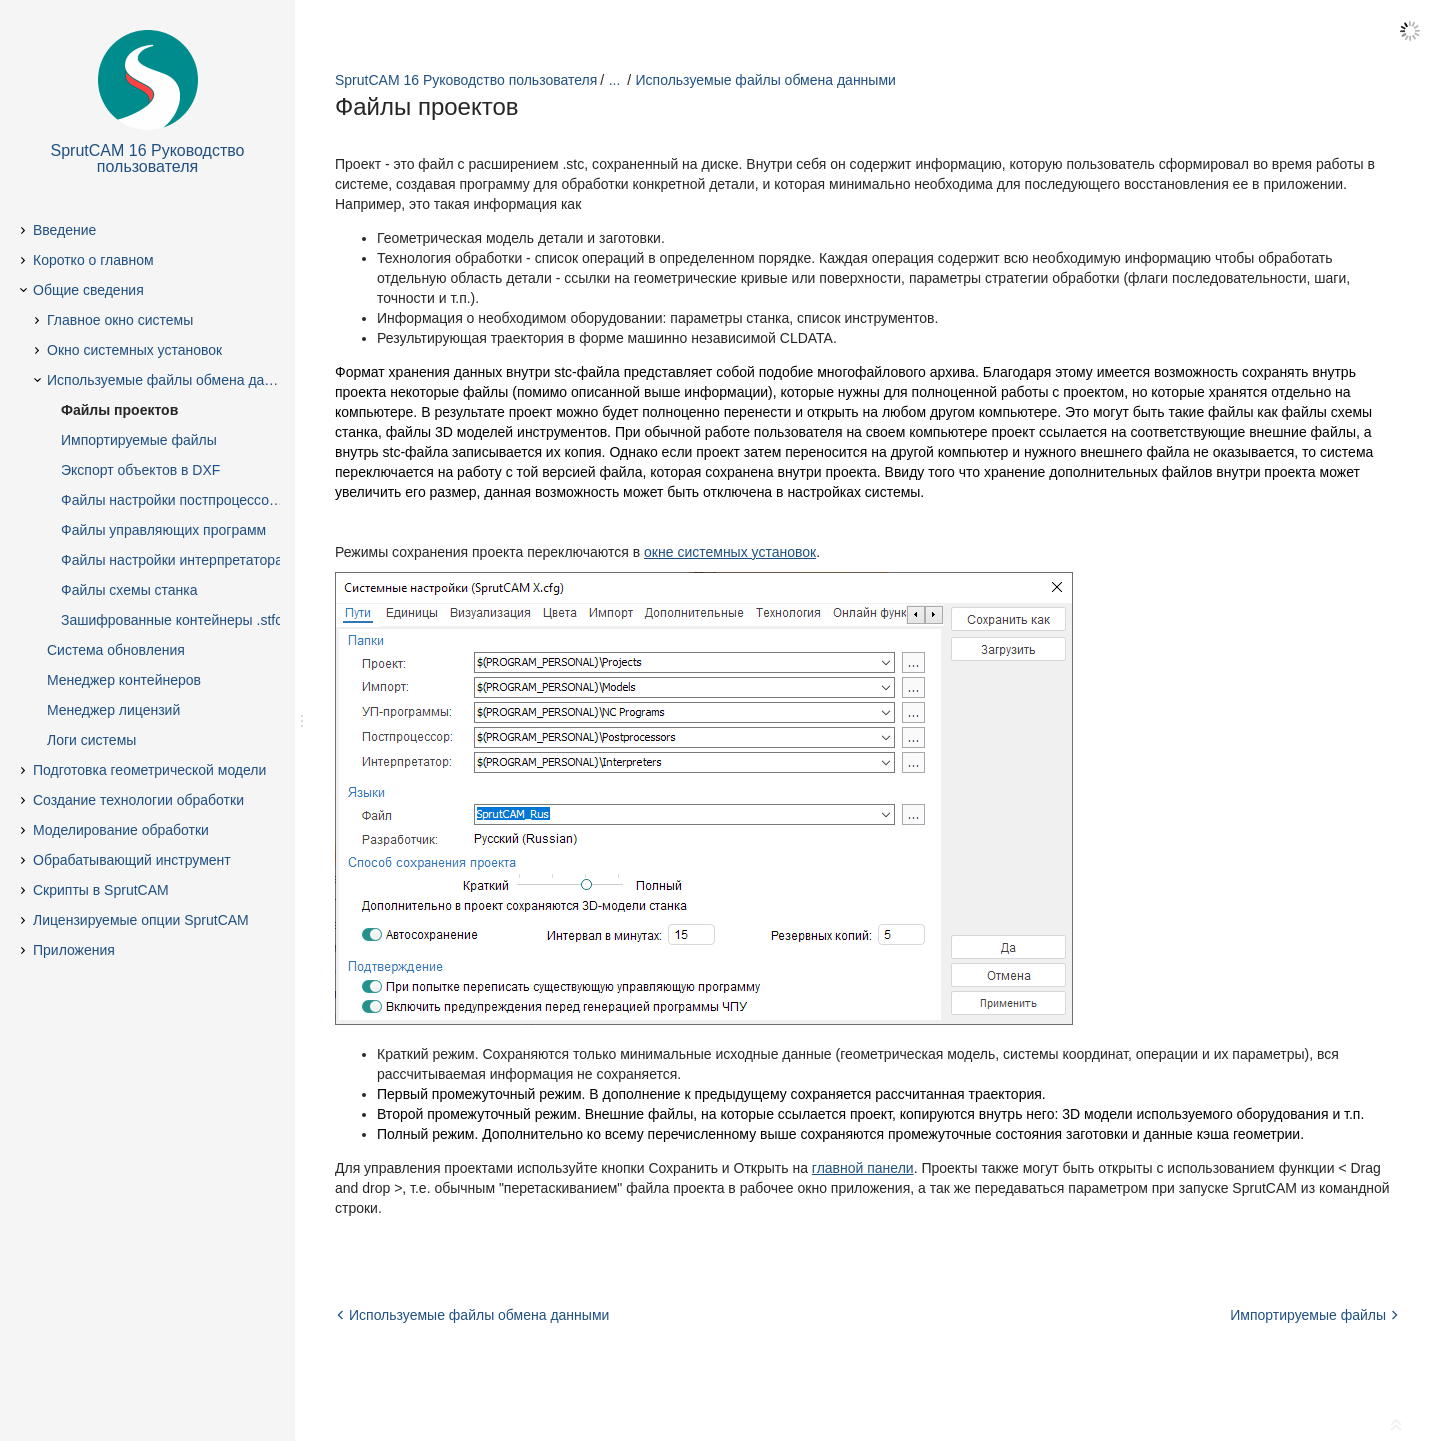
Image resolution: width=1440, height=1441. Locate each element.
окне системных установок (730, 552)
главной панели (863, 1168)
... (615, 80)
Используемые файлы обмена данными (766, 80)
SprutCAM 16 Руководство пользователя (466, 80)
